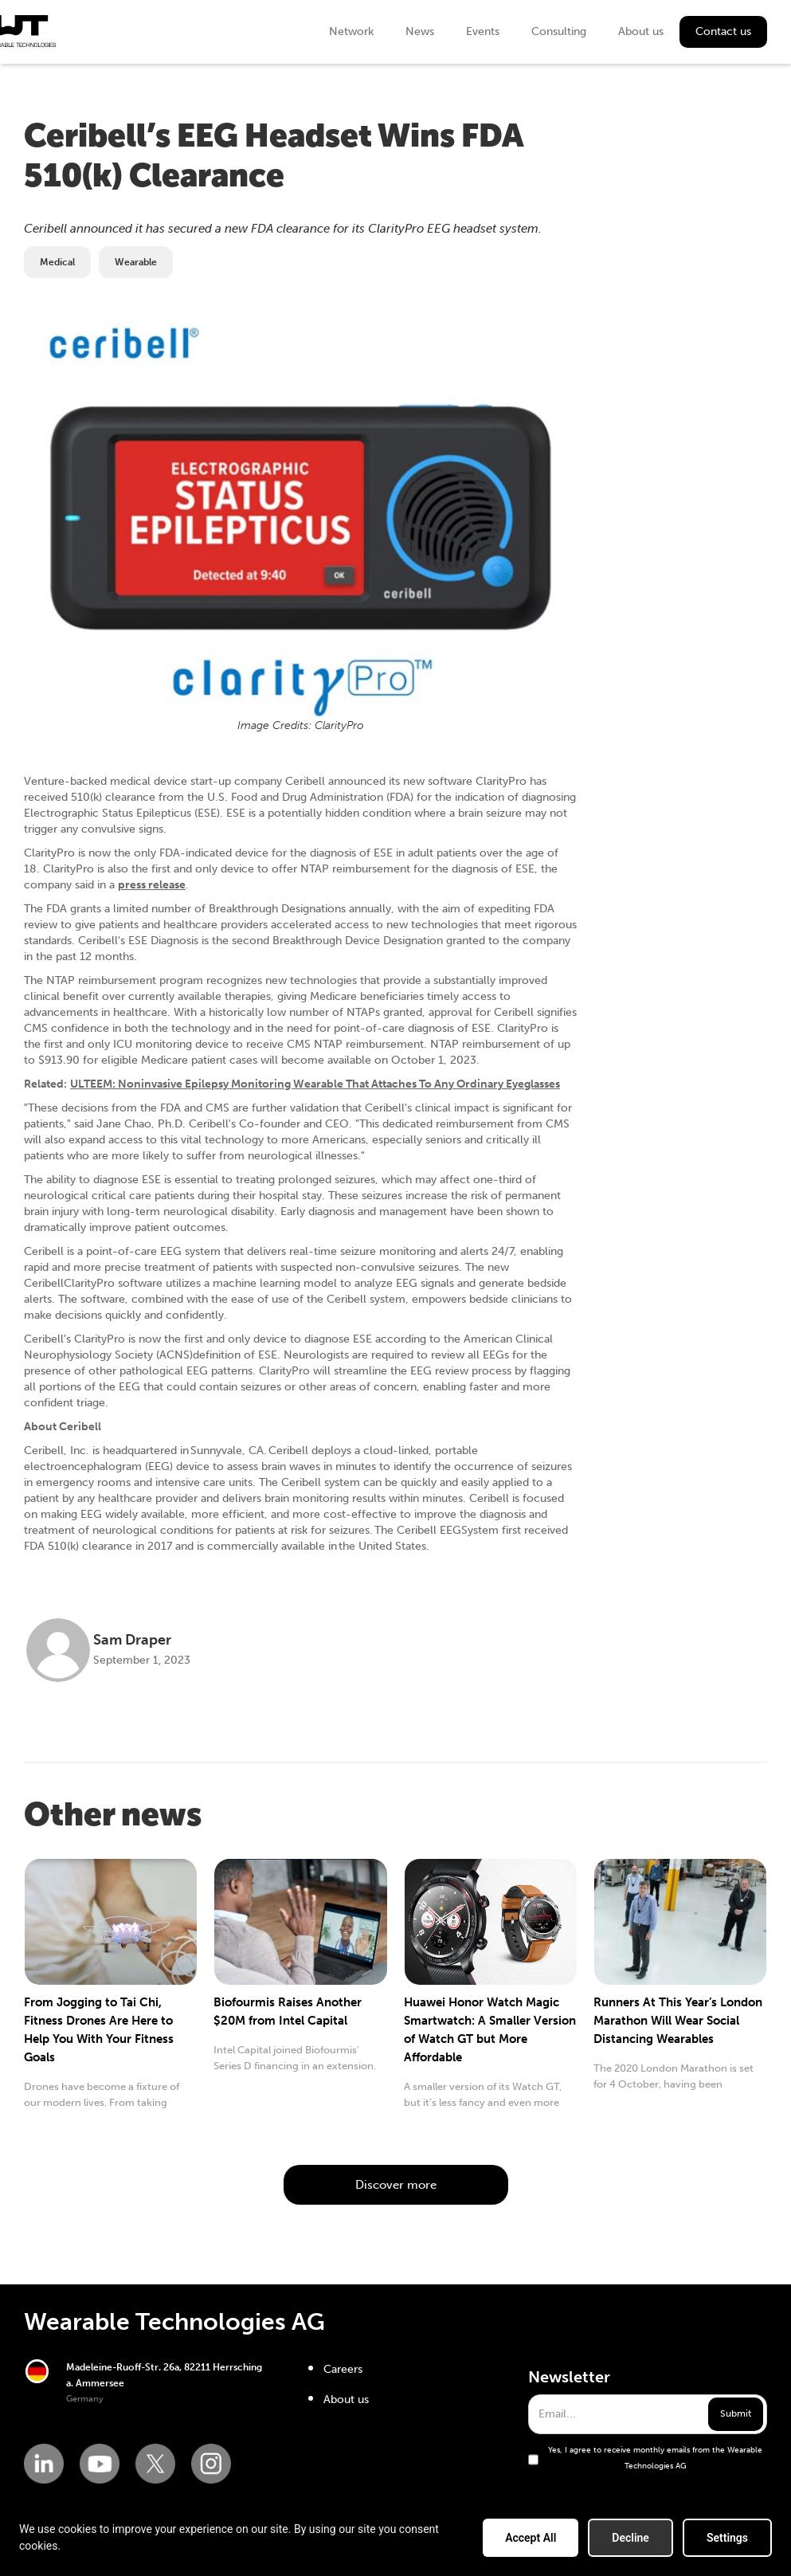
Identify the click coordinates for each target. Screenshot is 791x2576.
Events (482, 31)
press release (152, 885)
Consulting (558, 31)
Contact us (723, 31)
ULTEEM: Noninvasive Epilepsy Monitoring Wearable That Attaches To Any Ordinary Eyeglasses (315, 1084)
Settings (727, 2537)
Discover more (396, 2185)
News (419, 31)
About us (641, 31)
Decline (630, 2537)
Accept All (530, 2537)
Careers (342, 2369)
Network (351, 31)
